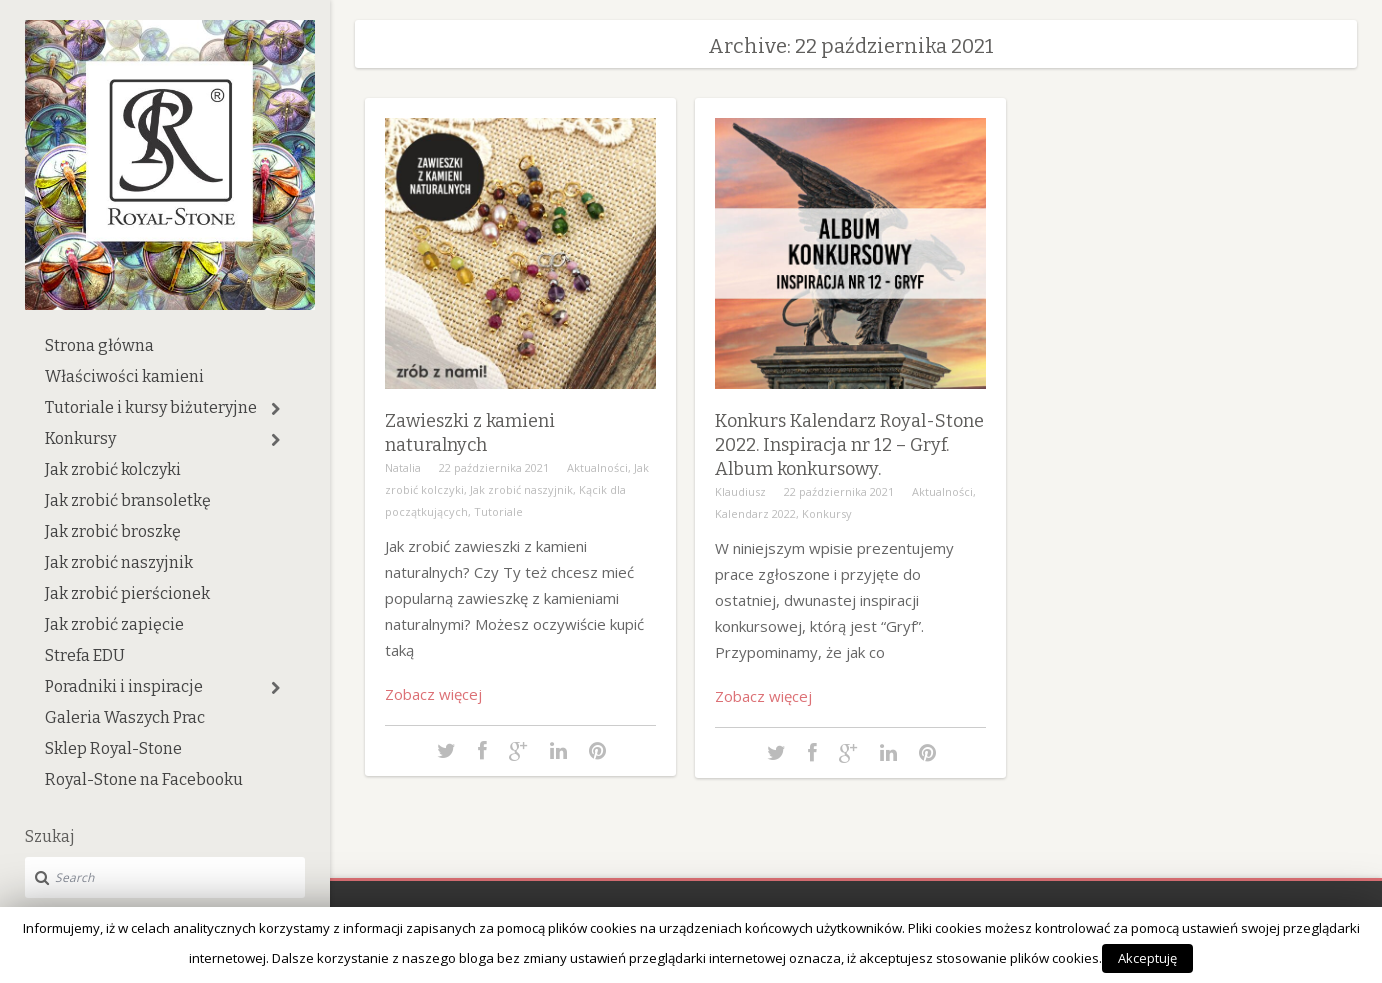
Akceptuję (1147, 958)
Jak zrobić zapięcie (114, 624)
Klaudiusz (740, 491)
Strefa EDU (85, 655)
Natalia (403, 467)
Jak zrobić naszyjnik (119, 562)
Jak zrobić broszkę (113, 531)
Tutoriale (498, 511)
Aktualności (597, 467)
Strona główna (99, 345)
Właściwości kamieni (124, 376)
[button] (275, 409)
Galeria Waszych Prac (125, 717)
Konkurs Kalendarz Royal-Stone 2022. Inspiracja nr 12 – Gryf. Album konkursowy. (849, 445)
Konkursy (80, 438)
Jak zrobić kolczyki (113, 469)
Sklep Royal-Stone (113, 748)
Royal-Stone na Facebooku (144, 779)
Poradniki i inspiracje (124, 686)
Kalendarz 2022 (755, 513)
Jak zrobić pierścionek (127, 593)
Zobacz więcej (433, 694)
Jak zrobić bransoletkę (128, 500)
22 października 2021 (494, 467)
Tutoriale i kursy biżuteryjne (151, 407)
